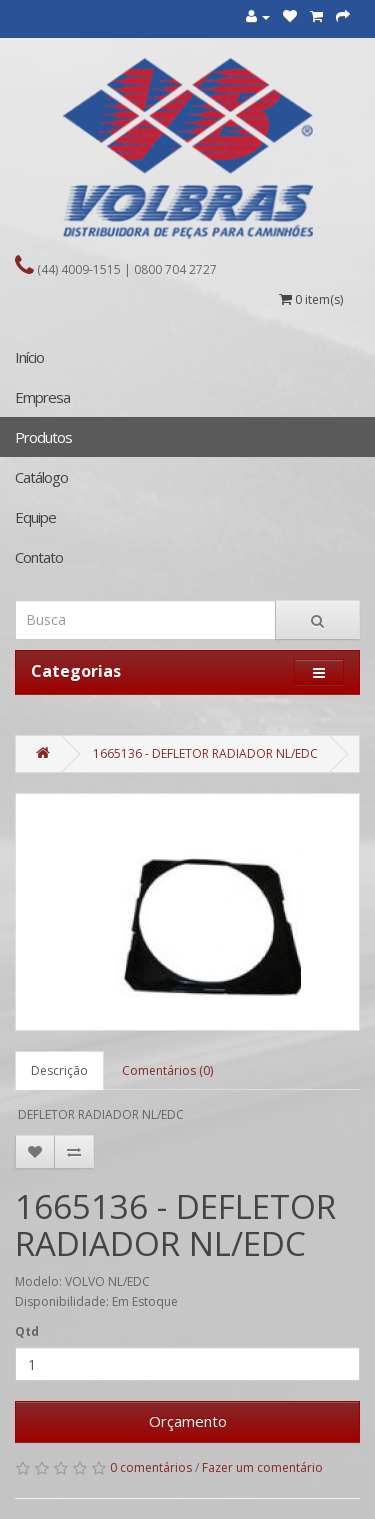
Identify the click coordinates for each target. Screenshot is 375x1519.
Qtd (27, 1331)
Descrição (59, 1070)
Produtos (43, 437)
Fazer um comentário (262, 1467)
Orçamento (188, 1421)
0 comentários (151, 1467)
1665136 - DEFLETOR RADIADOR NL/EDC (205, 753)
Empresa (42, 397)
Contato (39, 557)
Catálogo (41, 477)
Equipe (35, 517)
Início (29, 357)
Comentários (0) (167, 1070)
